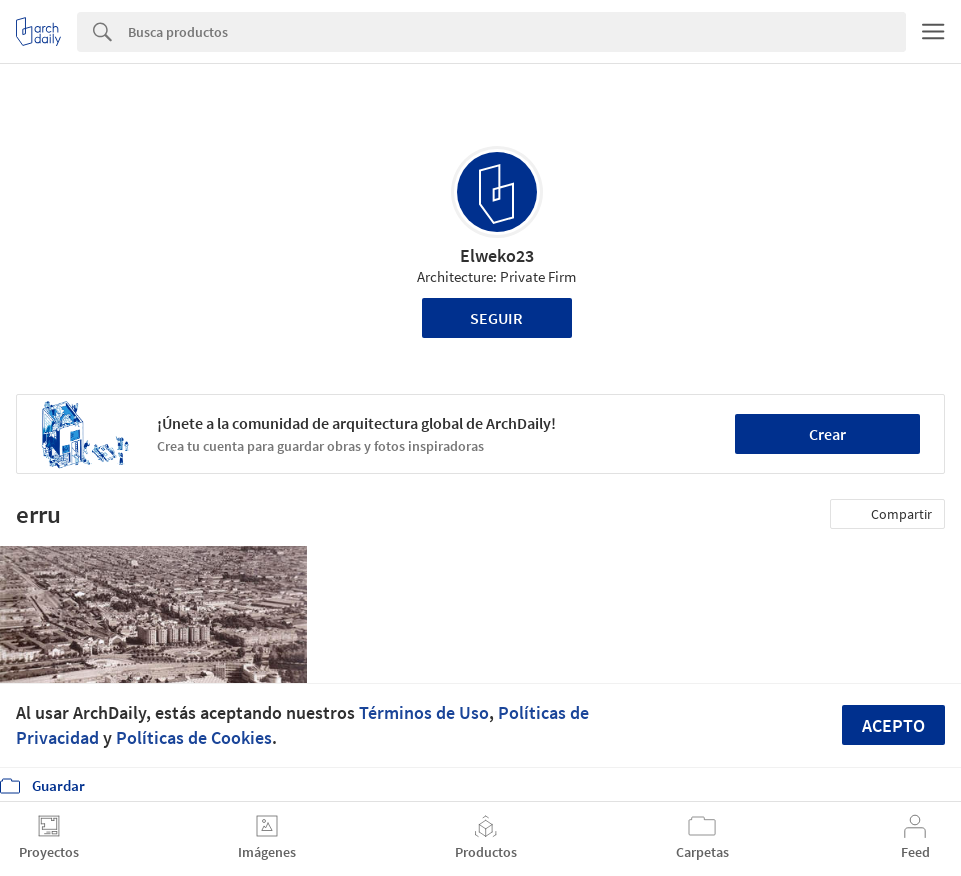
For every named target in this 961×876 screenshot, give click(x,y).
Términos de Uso (424, 712)
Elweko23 (497, 255)
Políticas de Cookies (194, 737)
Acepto (893, 725)
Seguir (496, 318)
